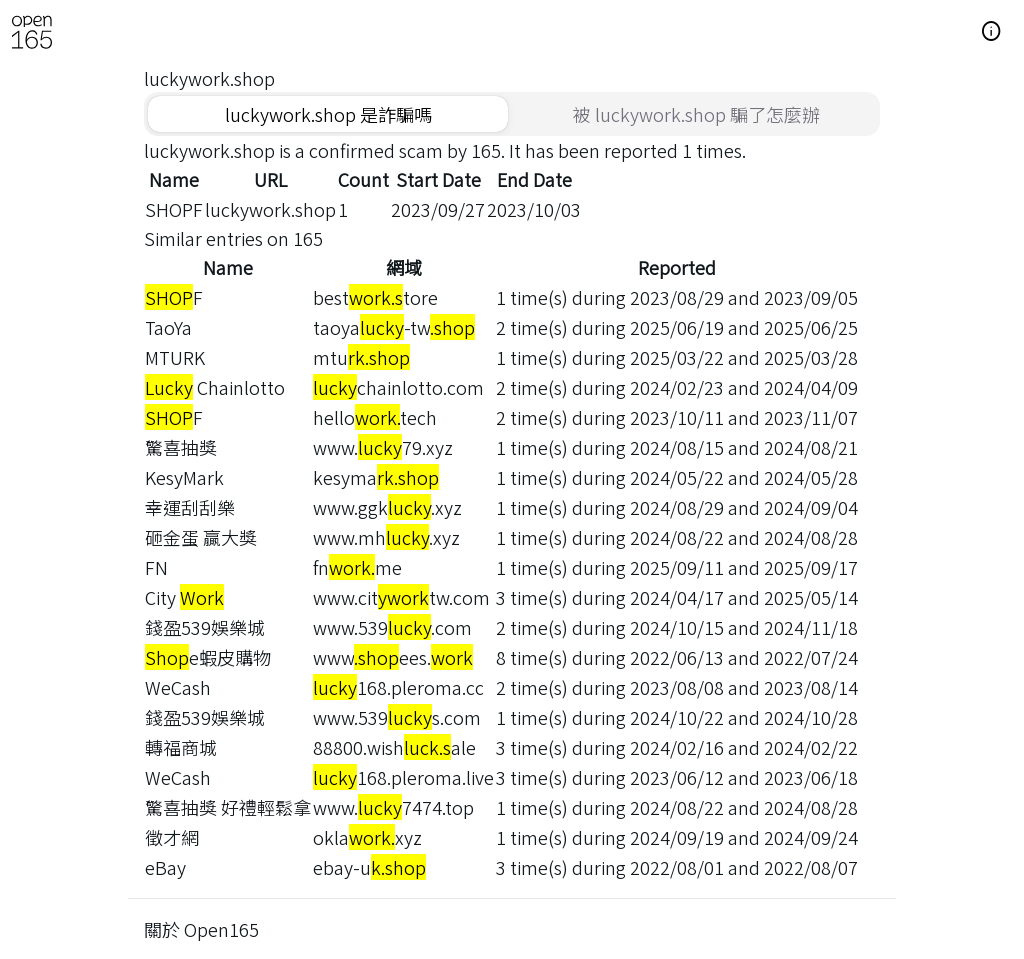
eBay (165, 867)
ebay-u (369, 867)
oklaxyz (367, 837)
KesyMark (184, 477)
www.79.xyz (383, 447)
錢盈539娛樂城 (205, 627)
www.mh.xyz (386, 537)
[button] (992, 32)
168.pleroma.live (403, 777)
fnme (357, 567)
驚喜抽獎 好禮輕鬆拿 (228, 807)
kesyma (376, 477)
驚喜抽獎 (181, 447)
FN (156, 567)
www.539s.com (397, 717)
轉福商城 (181, 747)
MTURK (175, 357)
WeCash (178, 687)
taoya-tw (394, 327)
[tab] (328, 114)
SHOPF (174, 209)
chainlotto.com (398, 387)
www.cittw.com (401, 597)
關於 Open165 (201, 929)
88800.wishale (394, 747)
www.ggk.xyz (387, 507)
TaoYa (168, 327)
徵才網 (172, 837)
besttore (375, 297)
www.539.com (392, 627)
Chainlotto (215, 387)
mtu (361, 357)
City (184, 597)
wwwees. (393, 657)
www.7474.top (393, 807)
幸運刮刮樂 (190, 507)
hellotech (375, 417)
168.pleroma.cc (398, 687)
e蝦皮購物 (208, 657)
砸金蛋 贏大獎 (201, 537)
